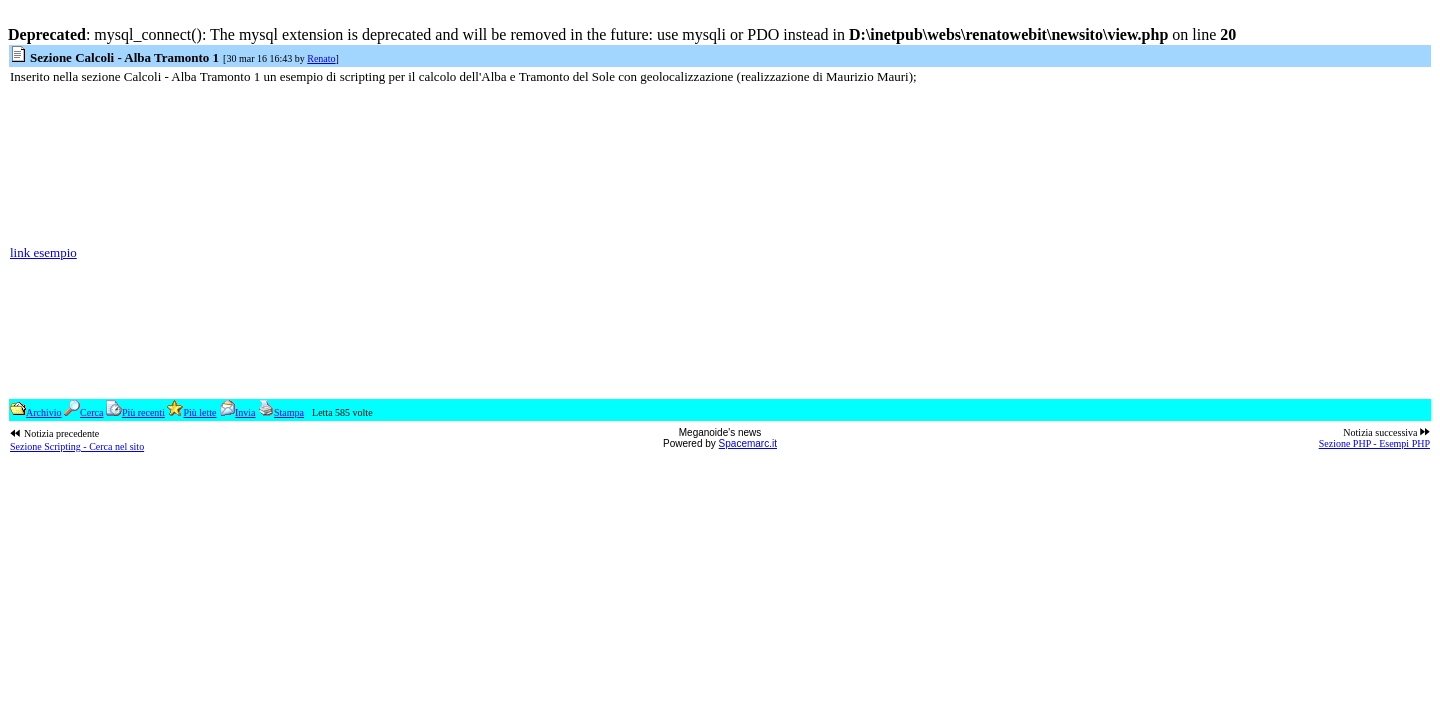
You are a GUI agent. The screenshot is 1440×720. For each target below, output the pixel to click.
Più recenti (135, 412)
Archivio (36, 412)
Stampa (281, 412)
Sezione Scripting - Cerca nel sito (77, 446)
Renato (321, 58)
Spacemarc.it (748, 443)
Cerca (83, 412)
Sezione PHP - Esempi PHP (1374, 443)
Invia (237, 412)
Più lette (191, 412)
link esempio (43, 252)
